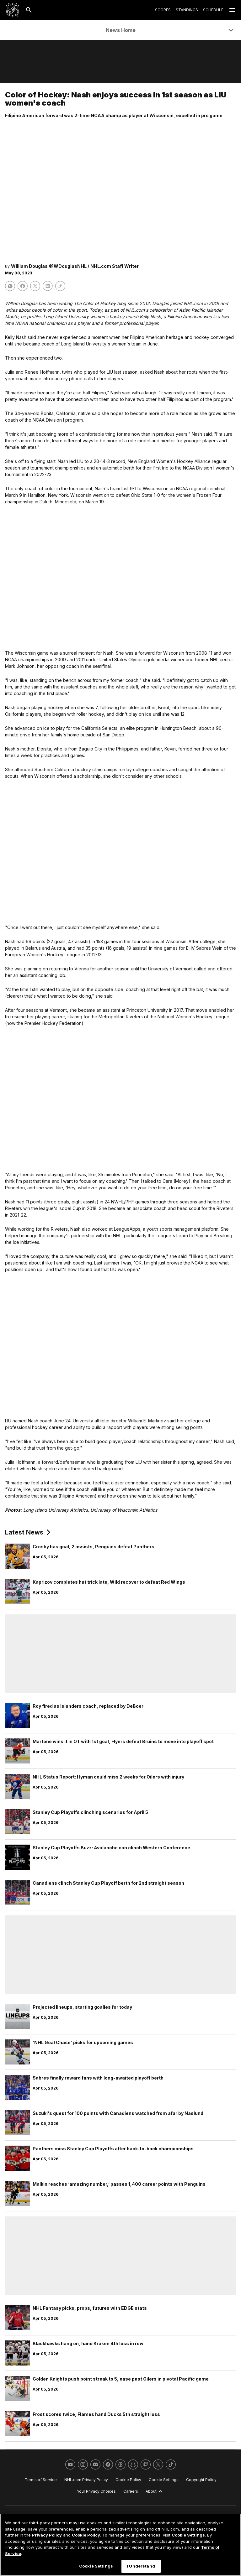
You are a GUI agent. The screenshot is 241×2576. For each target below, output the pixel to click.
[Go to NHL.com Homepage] (12, 10)
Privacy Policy (47, 2534)
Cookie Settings (188, 2534)
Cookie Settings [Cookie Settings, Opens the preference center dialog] (96, 2565)
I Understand (141, 2565)
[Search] (29, 10)
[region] (120, 2545)
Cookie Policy (86, 2534)
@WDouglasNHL (68, 266)
